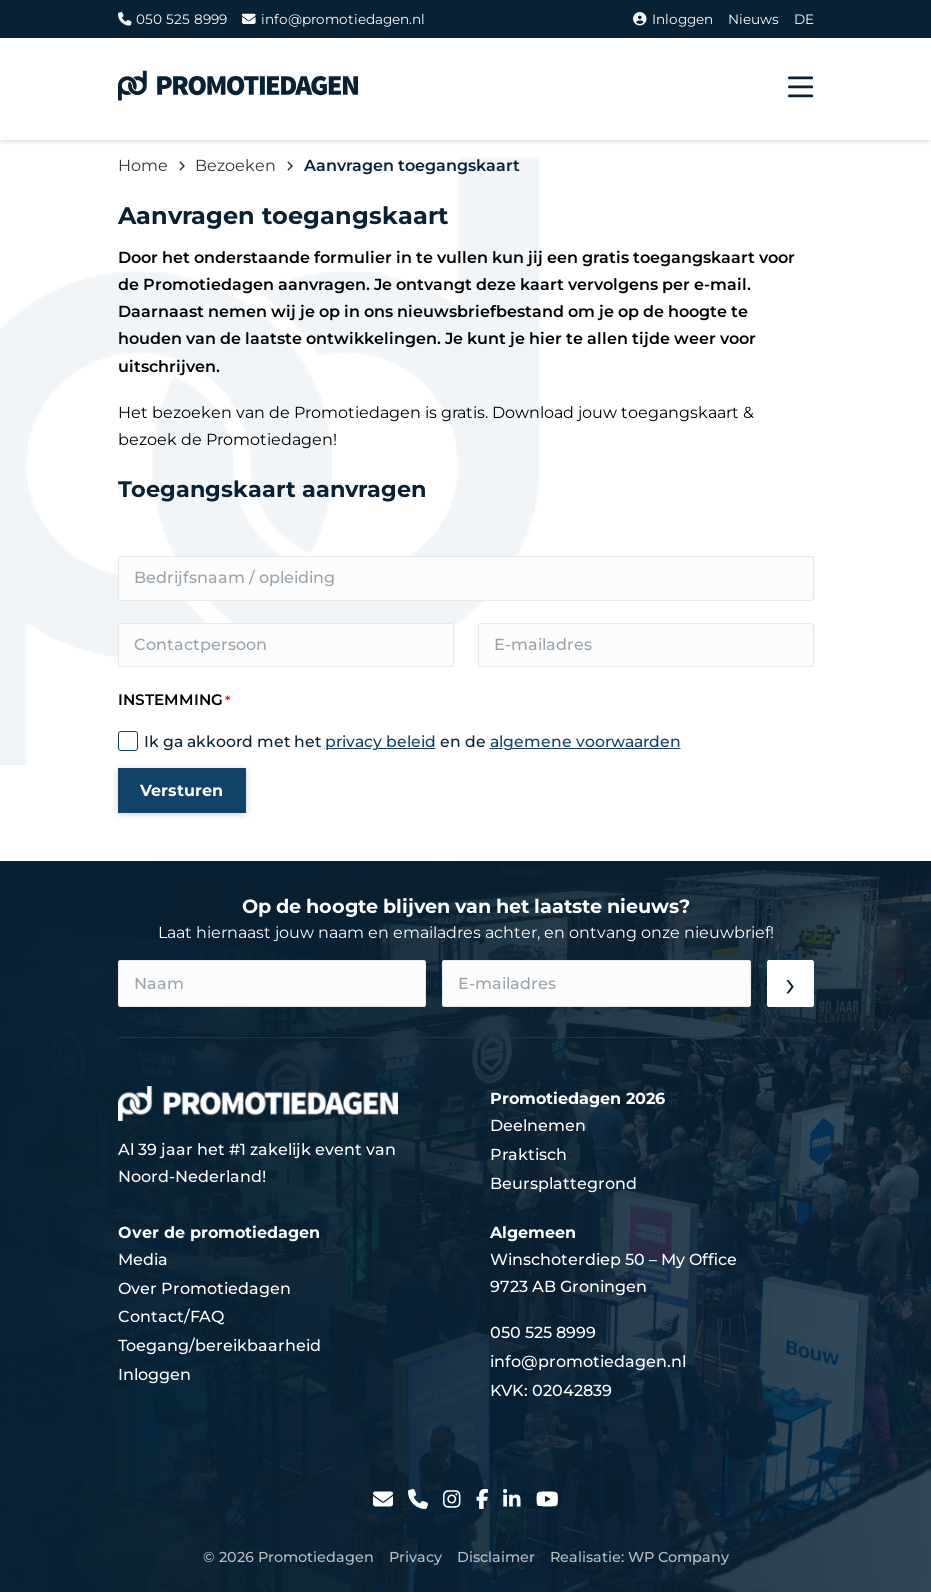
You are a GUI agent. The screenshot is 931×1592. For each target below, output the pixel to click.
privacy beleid (380, 741)
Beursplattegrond (563, 1183)
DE (804, 19)
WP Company (678, 1557)
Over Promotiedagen (204, 1288)
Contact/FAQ (171, 1316)
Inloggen (673, 19)
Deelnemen (538, 1125)
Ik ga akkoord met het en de (412, 741)
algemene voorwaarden (585, 741)
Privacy (415, 1557)
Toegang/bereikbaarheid (219, 1345)
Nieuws (753, 19)
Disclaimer (496, 1557)
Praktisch (528, 1154)
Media (143, 1259)
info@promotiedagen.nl (333, 19)
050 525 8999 (173, 19)
